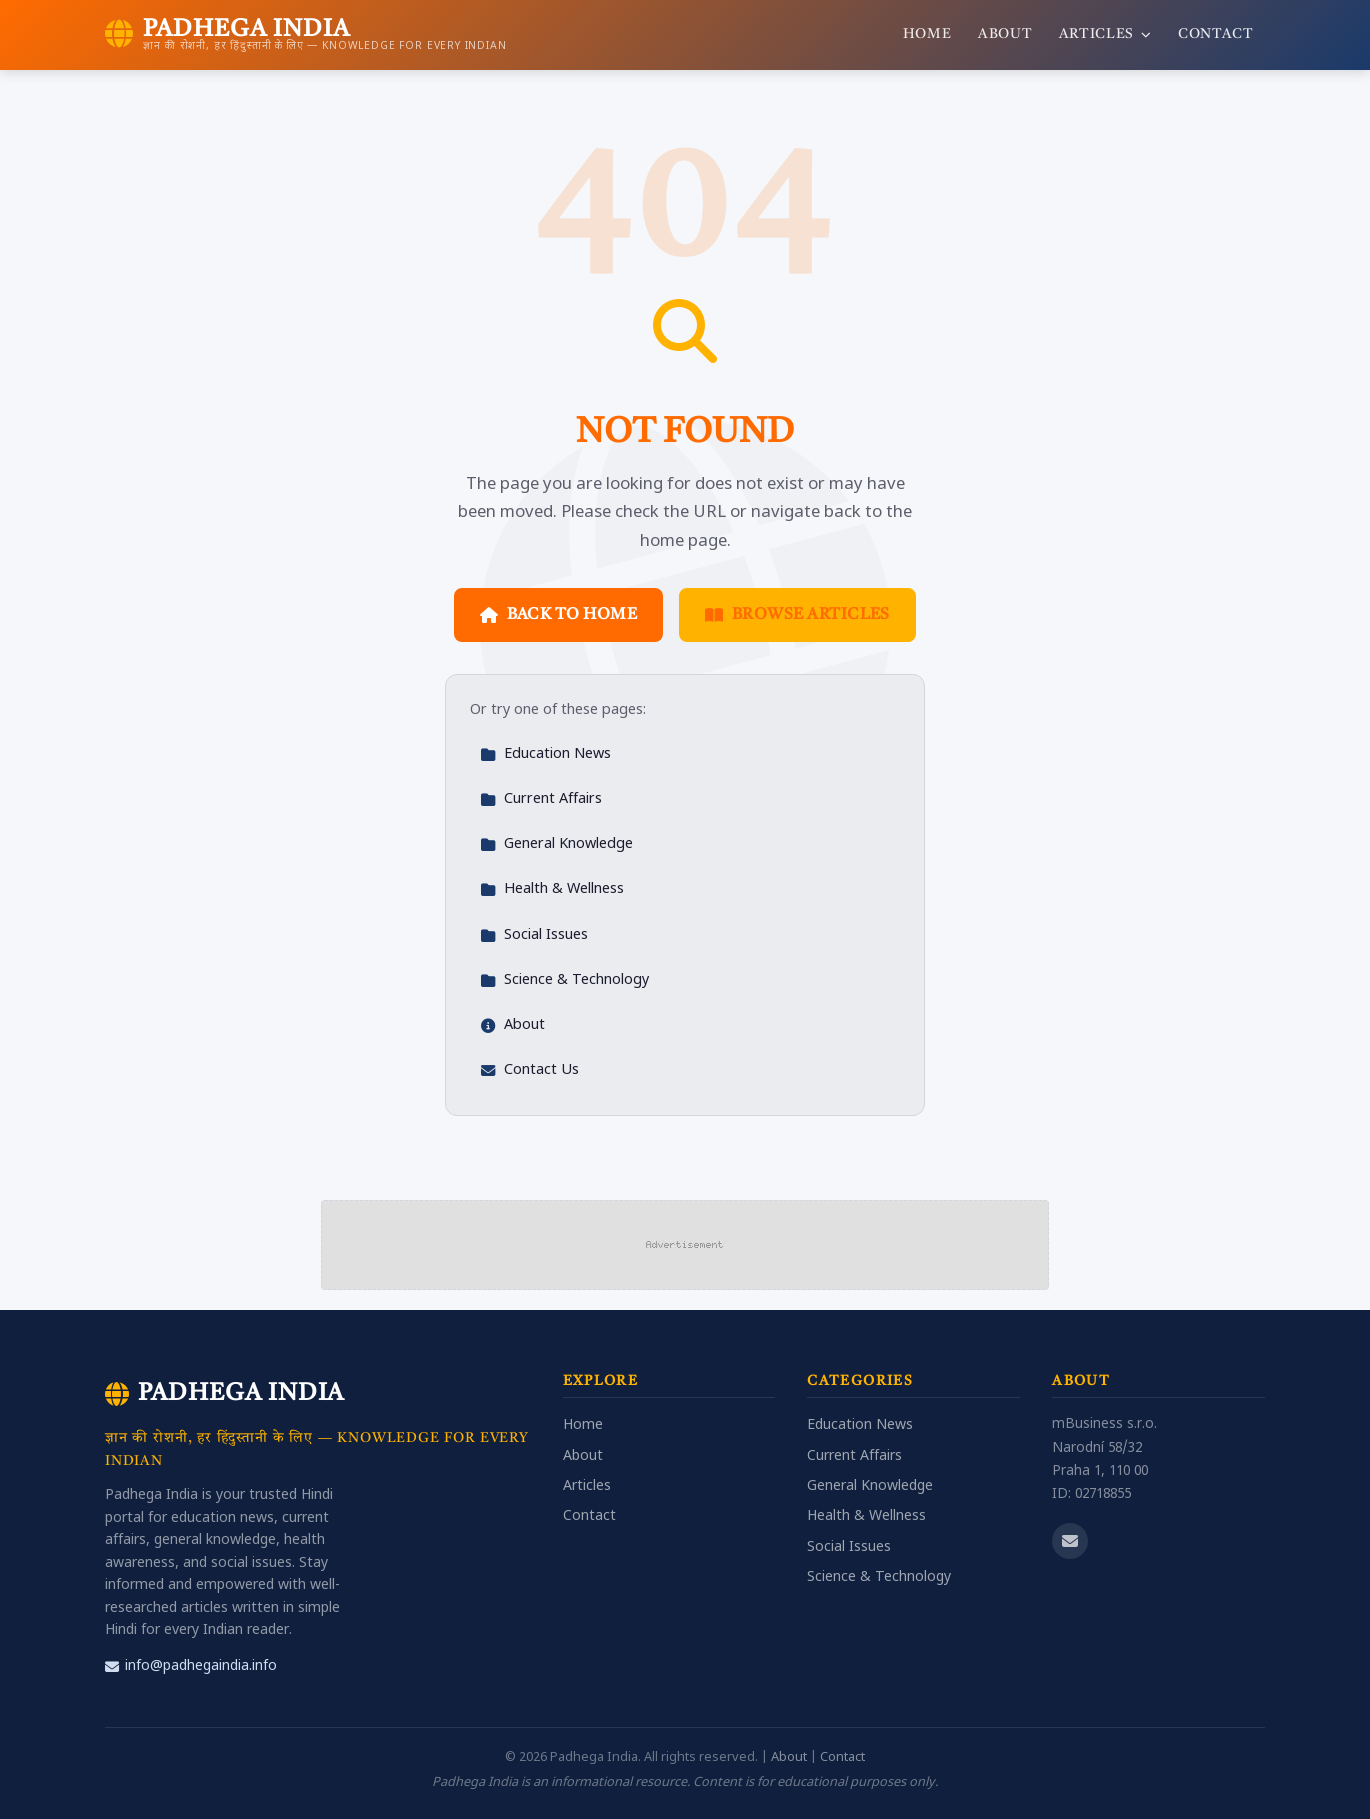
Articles (1105, 34)
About (1005, 34)
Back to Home (558, 615)
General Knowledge (556, 844)
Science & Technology (564, 980)
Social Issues (534, 935)
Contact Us (529, 1070)
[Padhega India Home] (306, 35)
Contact (1216, 34)
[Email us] (1070, 1541)
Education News (545, 754)
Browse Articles (797, 615)
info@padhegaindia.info (191, 1666)
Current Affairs (541, 799)
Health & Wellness (552, 889)
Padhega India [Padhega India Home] (224, 1394)
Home (927, 34)
